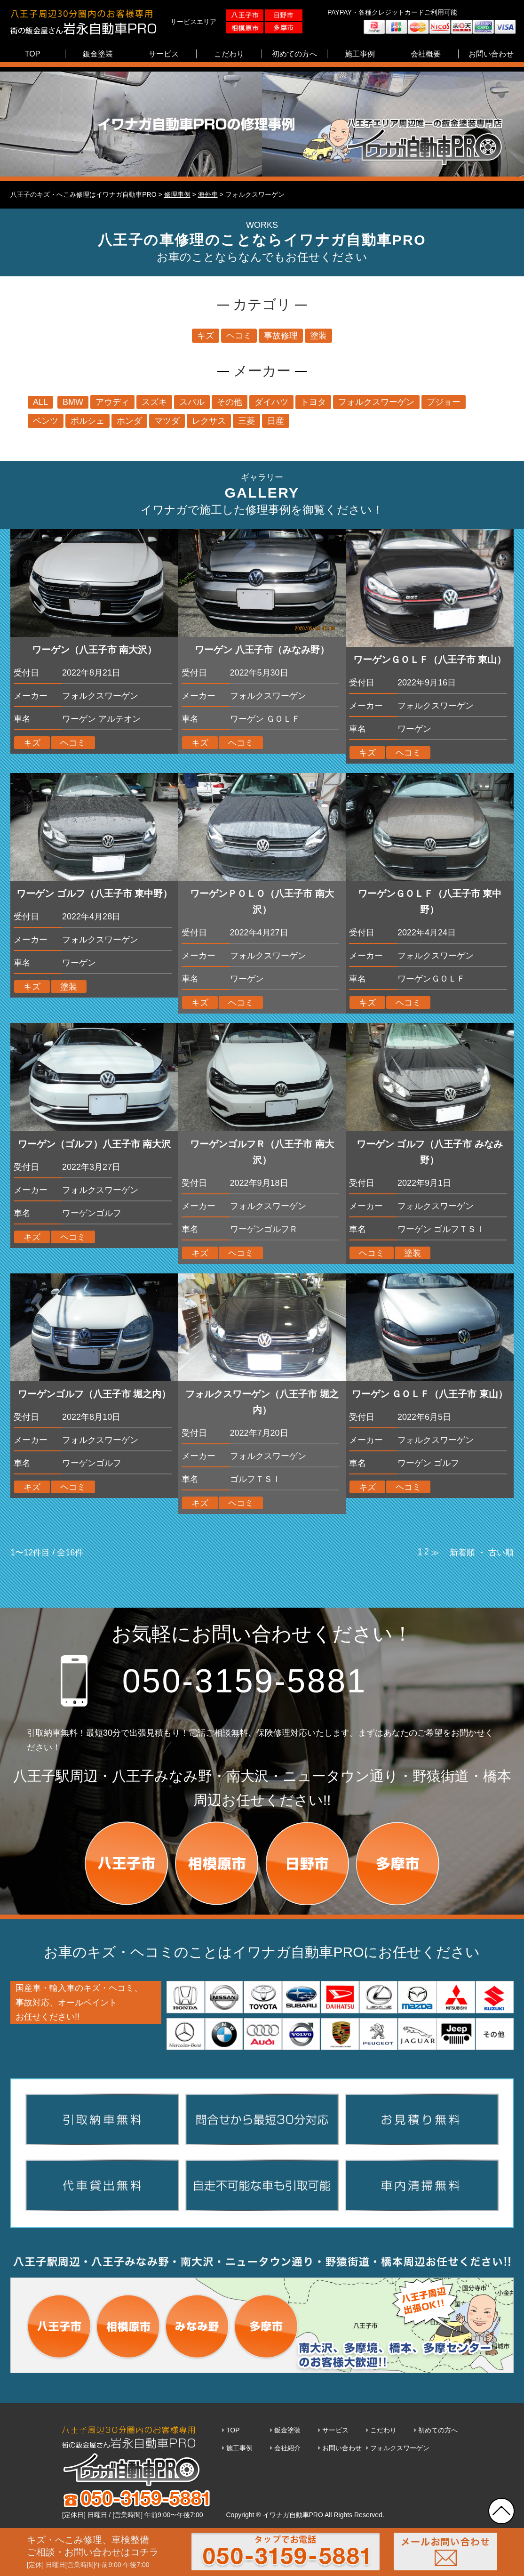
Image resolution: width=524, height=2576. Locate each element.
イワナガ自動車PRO (293, 2515)
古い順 (501, 1552)
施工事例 (239, 2448)
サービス (335, 2430)
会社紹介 (287, 2448)
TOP (233, 2430)
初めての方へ (438, 2430)
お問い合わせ (342, 2448)
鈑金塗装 (287, 2430)
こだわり (383, 2430)
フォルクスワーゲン (399, 2448)
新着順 (462, 1552)
